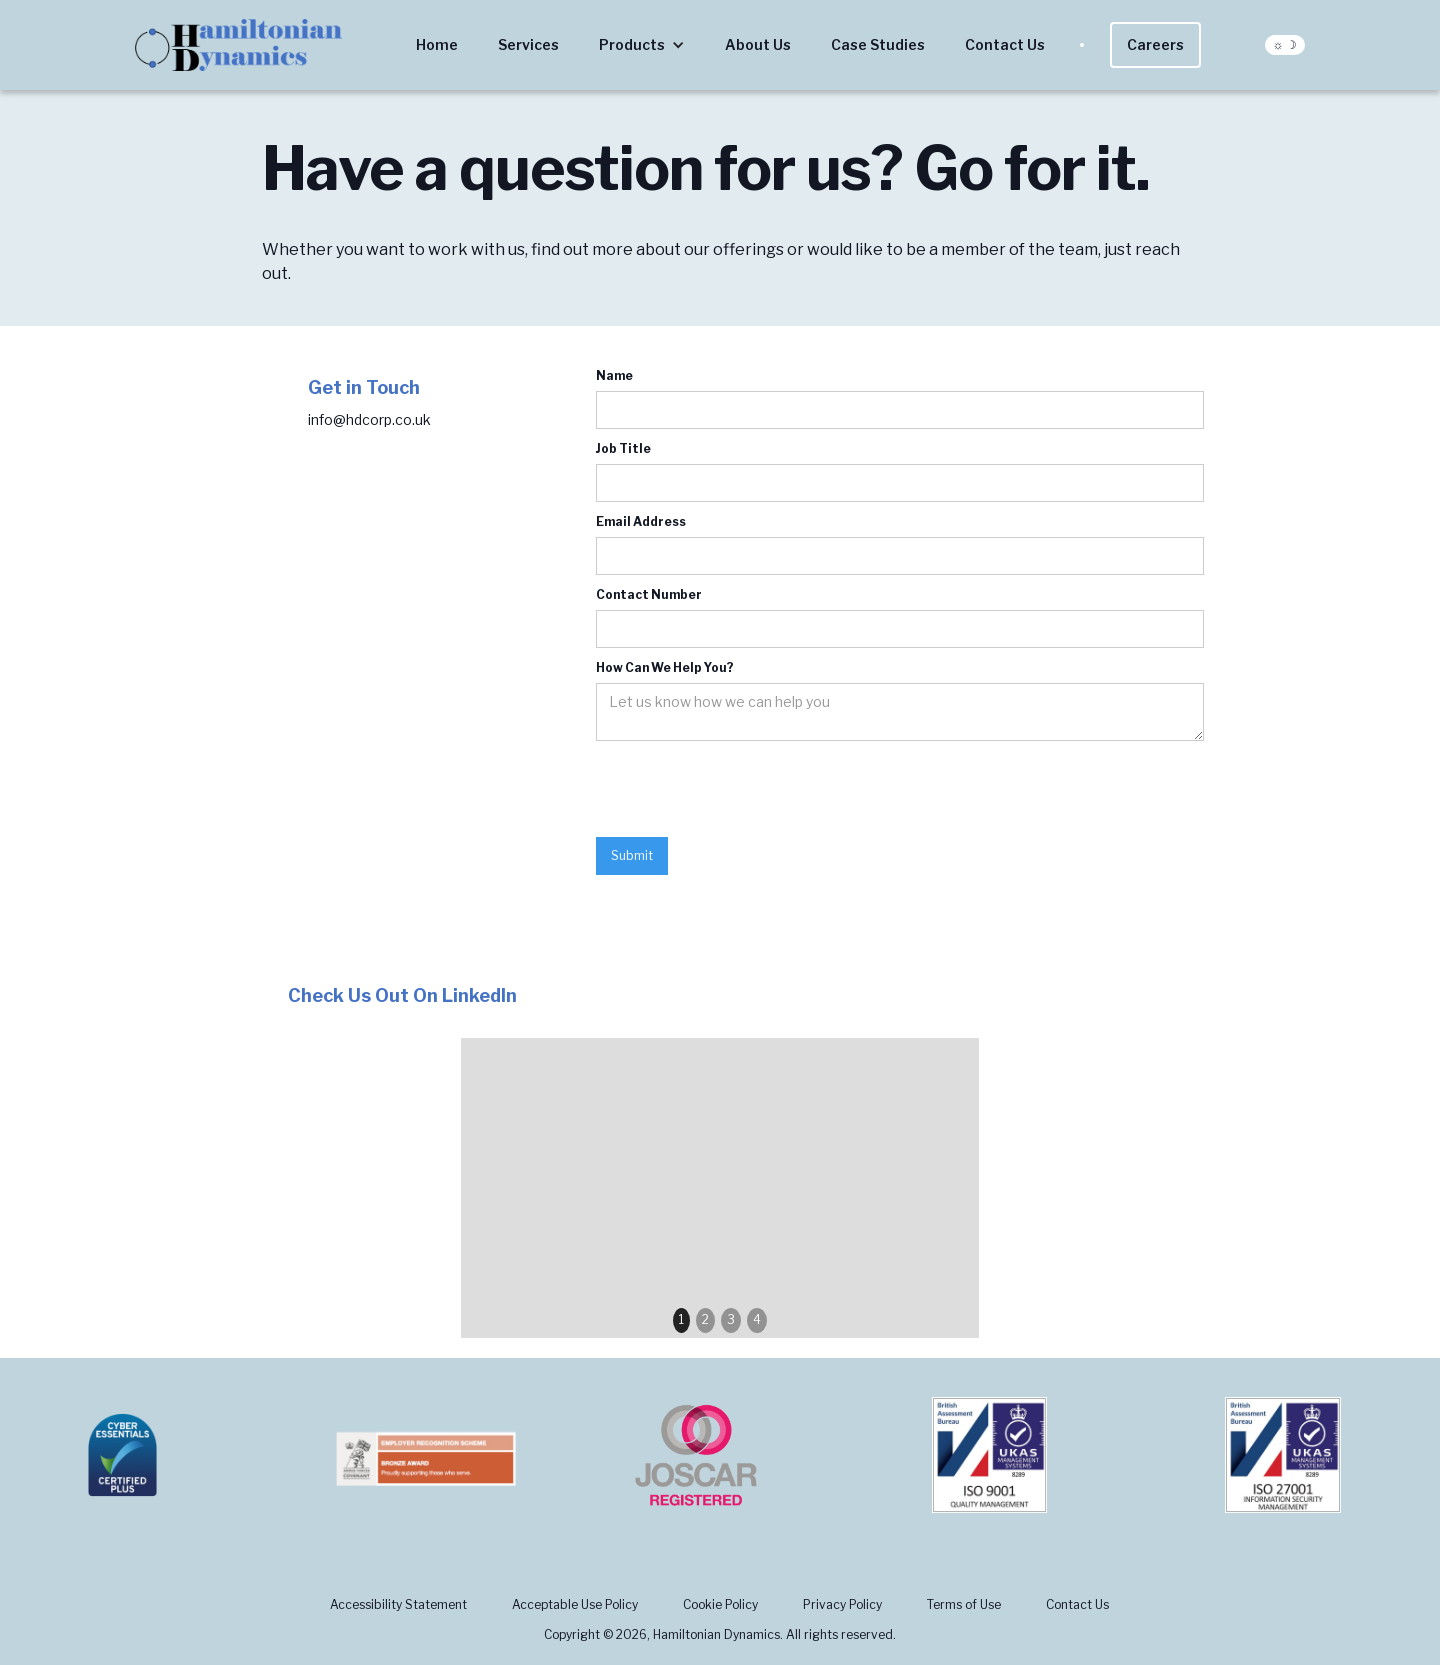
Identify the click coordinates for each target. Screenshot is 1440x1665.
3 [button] (731, 1319)
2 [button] (705, 1319)
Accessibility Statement (398, 1604)
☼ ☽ (1285, 44)
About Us (758, 44)
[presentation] (748, 790)
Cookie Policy (720, 1604)
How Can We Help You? (665, 667)
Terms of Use (964, 1604)
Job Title (623, 448)
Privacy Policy (842, 1604)
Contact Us (1005, 44)
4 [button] (757, 1319)
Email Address (641, 521)
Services (528, 44)
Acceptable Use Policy (575, 1604)
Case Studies (878, 44)
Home (437, 44)
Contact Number (649, 594)
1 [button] (681, 1319)
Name (614, 375)
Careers (1155, 44)
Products (632, 44)
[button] (642, 45)
